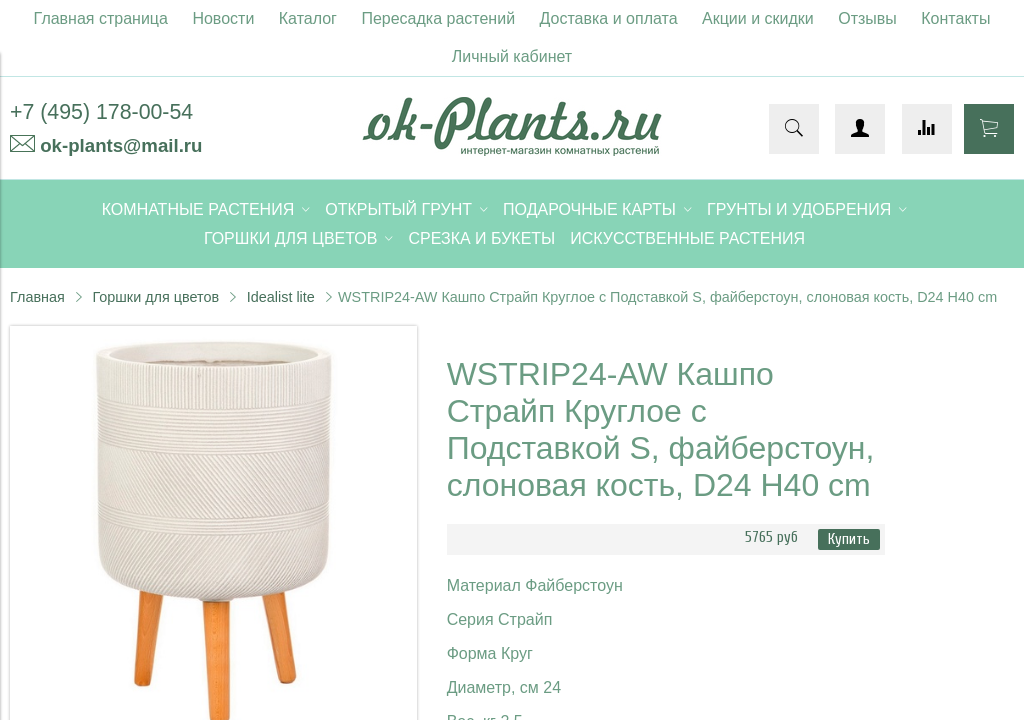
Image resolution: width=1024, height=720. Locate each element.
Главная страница (101, 18)
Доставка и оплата (609, 18)
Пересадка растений (438, 18)
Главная (37, 297)
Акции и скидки (758, 18)
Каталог (308, 18)
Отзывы (867, 18)
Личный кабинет (512, 56)
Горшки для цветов (155, 297)
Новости (223, 18)
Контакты (955, 18)
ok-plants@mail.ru (121, 145)
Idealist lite (281, 297)
